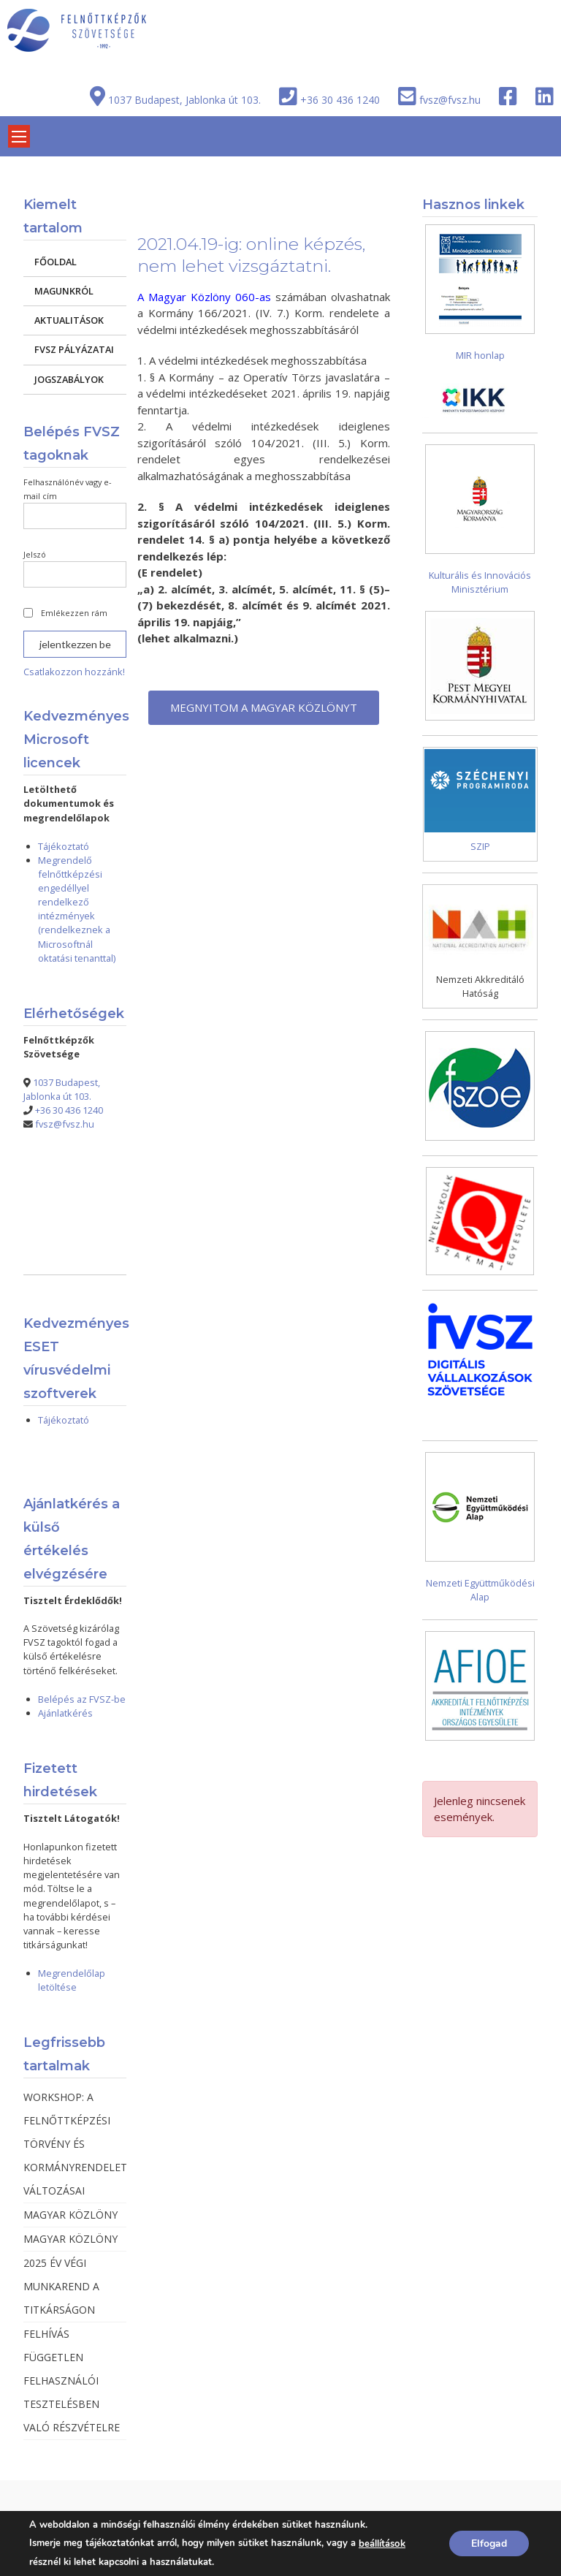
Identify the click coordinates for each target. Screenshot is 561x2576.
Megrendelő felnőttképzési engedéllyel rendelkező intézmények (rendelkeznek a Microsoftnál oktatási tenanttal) (76, 909)
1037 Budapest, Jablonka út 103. (184, 100)
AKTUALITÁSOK (69, 320)
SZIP (480, 846)
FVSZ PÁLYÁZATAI (74, 349)
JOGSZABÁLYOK (69, 379)
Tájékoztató (63, 846)
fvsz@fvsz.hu (450, 100)
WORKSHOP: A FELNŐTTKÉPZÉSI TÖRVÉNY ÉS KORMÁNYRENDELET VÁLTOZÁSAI (75, 2143)
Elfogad (489, 2543)
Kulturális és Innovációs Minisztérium (480, 582)
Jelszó (34, 554)
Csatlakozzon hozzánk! (74, 671)
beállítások (382, 2543)
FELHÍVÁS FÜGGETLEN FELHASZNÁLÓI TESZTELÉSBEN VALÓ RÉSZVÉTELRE (71, 2380)
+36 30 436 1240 (340, 100)
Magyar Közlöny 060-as (209, 296)
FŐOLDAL (55, 261)
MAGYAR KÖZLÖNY (70, 2215)
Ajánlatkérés (65, 1713)
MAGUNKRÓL (64, 290)
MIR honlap (480, 355)
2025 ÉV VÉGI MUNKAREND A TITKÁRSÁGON (61, 2286)
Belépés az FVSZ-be (82, 1699)
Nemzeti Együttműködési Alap (480, 1589)
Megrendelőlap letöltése (71, 1980)
